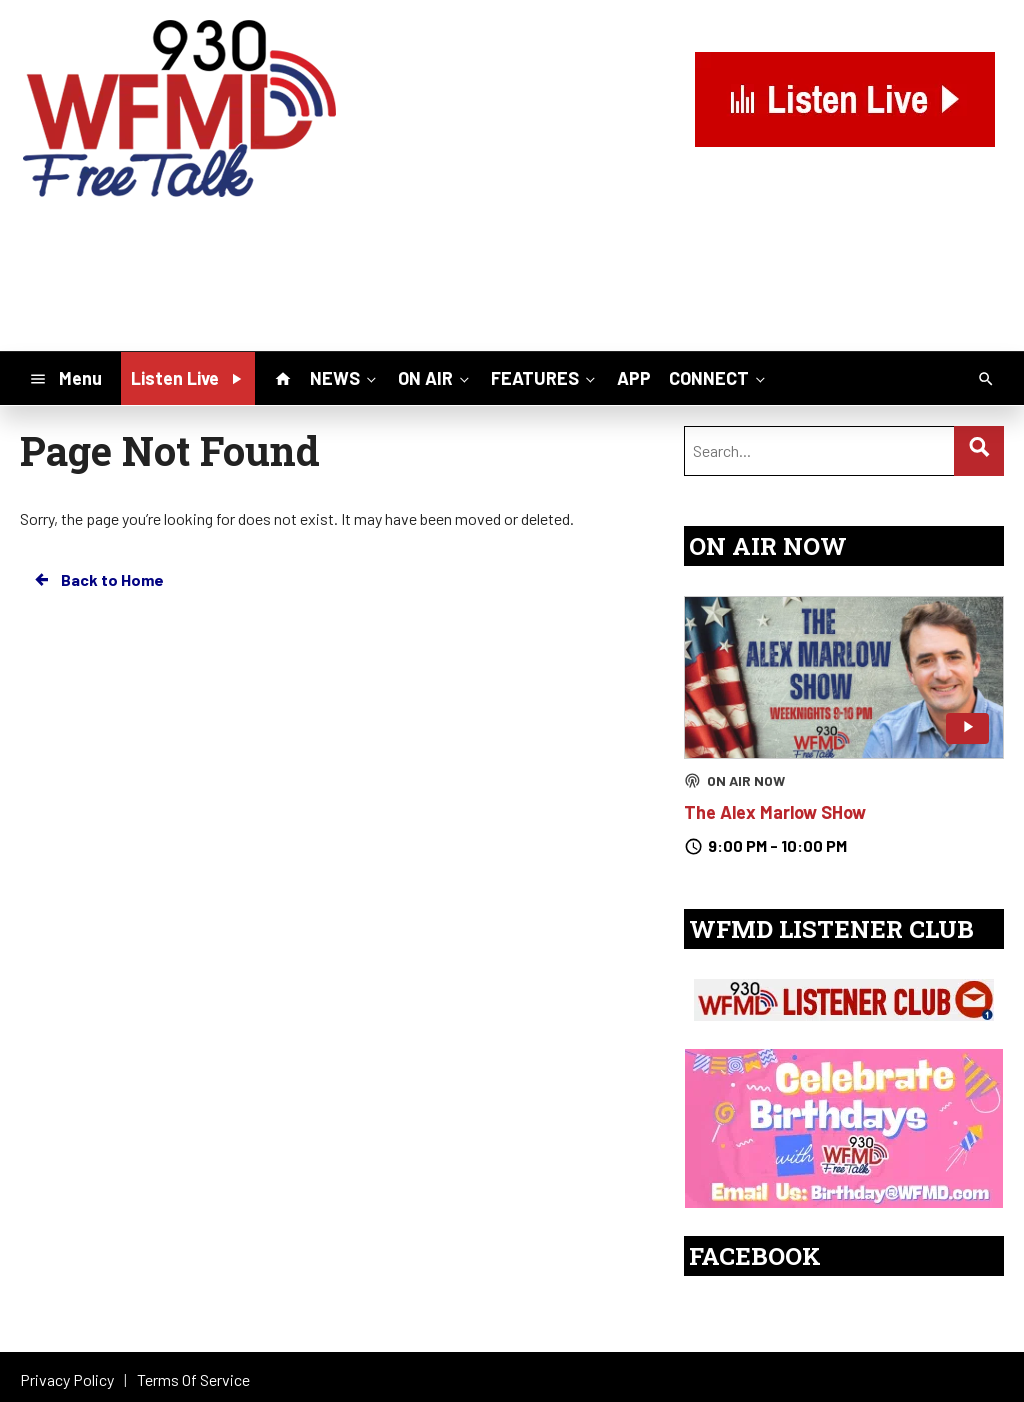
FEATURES (545, 377)
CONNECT (719, 377)
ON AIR (435, 377)
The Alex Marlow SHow (775, 812)
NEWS (345, 377)
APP (634, 378)
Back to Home (98, 580)
